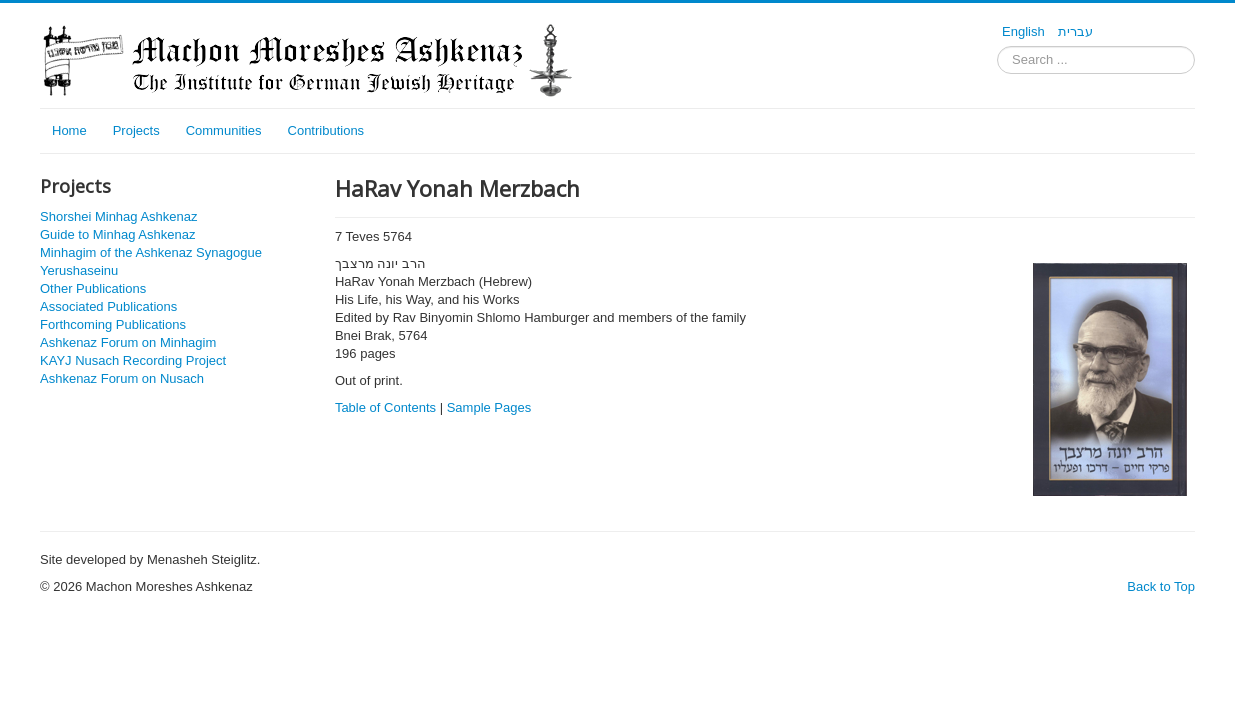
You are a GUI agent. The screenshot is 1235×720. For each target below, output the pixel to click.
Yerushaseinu (79, 270)
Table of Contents (385, 407)
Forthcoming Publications (113, 324)
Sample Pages (489, 407)
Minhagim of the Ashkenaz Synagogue (151, 252)
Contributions (326, 130)
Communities (224, 130)
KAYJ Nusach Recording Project (133, 360)
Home (69, 130)
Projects (136, 130)
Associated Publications (108, 306)
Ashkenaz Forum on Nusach (122, 378)
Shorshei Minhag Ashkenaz (119, 216)
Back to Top (1161, 586)
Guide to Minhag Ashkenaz (117, 234)
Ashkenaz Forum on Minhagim (128, 342)
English (1025, 31)
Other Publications (93, 288)
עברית (1075, 31)
